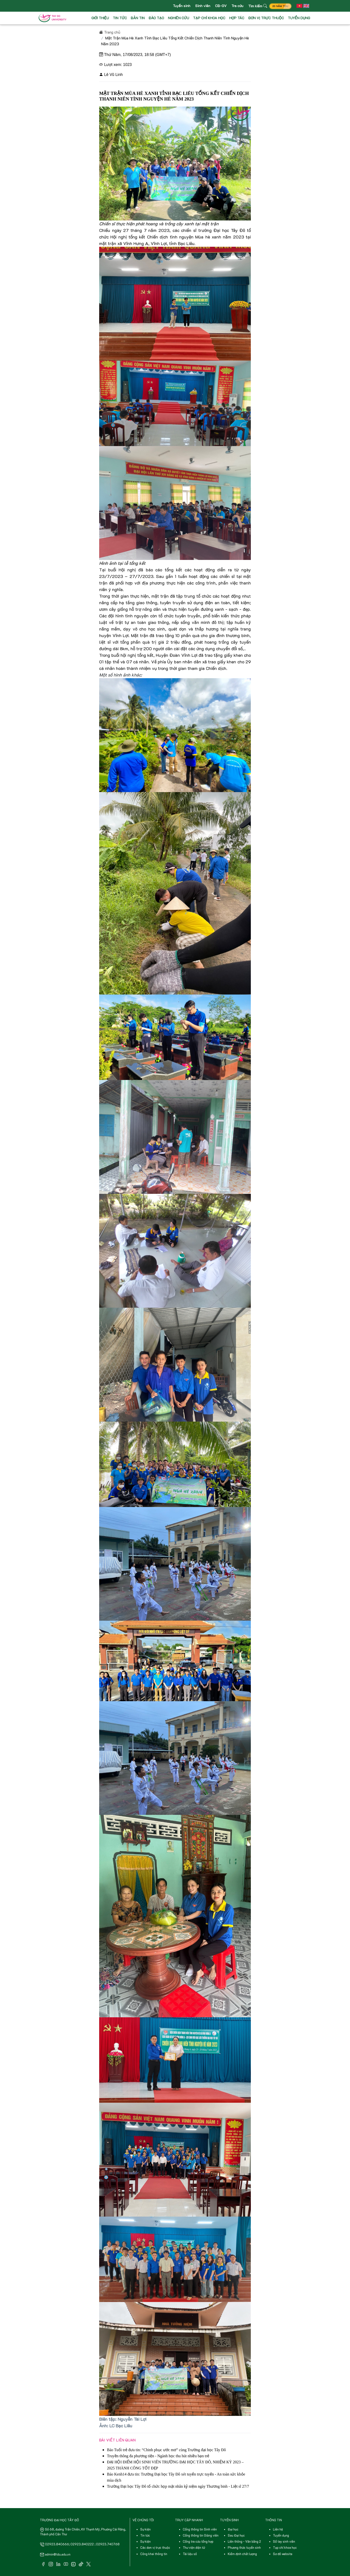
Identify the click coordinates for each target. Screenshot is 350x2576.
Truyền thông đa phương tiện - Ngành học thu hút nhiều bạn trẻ (158, 2456)
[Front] (53, 18)
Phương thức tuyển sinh (244, 2547)
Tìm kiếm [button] (257, 5)
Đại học (233, 2529)
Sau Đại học (236, 2535)
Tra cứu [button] (237, 5)
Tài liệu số (190, 2554)
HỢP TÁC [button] (236, 18)
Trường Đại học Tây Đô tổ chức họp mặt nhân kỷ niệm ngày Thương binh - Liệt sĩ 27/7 (178, 2486)
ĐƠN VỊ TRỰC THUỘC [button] (266, 18)
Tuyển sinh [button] (181, 5)
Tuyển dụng (281, 2535)
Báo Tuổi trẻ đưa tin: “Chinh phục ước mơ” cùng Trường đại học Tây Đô (166, 2450)
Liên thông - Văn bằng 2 (244, 2541)
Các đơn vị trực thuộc (155, 2547)
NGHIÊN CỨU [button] (178, 18)
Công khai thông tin (153, 2554)
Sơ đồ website (282, 2554)
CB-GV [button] (221, 5)
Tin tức (145, 2535)
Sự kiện (145, 2529)
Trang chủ (109, 32)
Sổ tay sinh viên (284, 2541)
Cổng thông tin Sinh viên (200, 2529)
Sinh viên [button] (202, 5)
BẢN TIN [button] (138, 18)
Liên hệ (278, 2529)
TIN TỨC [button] (120, 18)
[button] (299, 5)
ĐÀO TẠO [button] (156, 18)
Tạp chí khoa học (285, 2547)
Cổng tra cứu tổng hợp (198, 2541)
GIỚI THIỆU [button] (100, 18)
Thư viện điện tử (194, 2547)
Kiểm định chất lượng (242, 2554)
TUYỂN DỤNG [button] (299, 18)
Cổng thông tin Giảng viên (201, 2535)
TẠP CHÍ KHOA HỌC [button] (209, 18)
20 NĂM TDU (280, 6)
